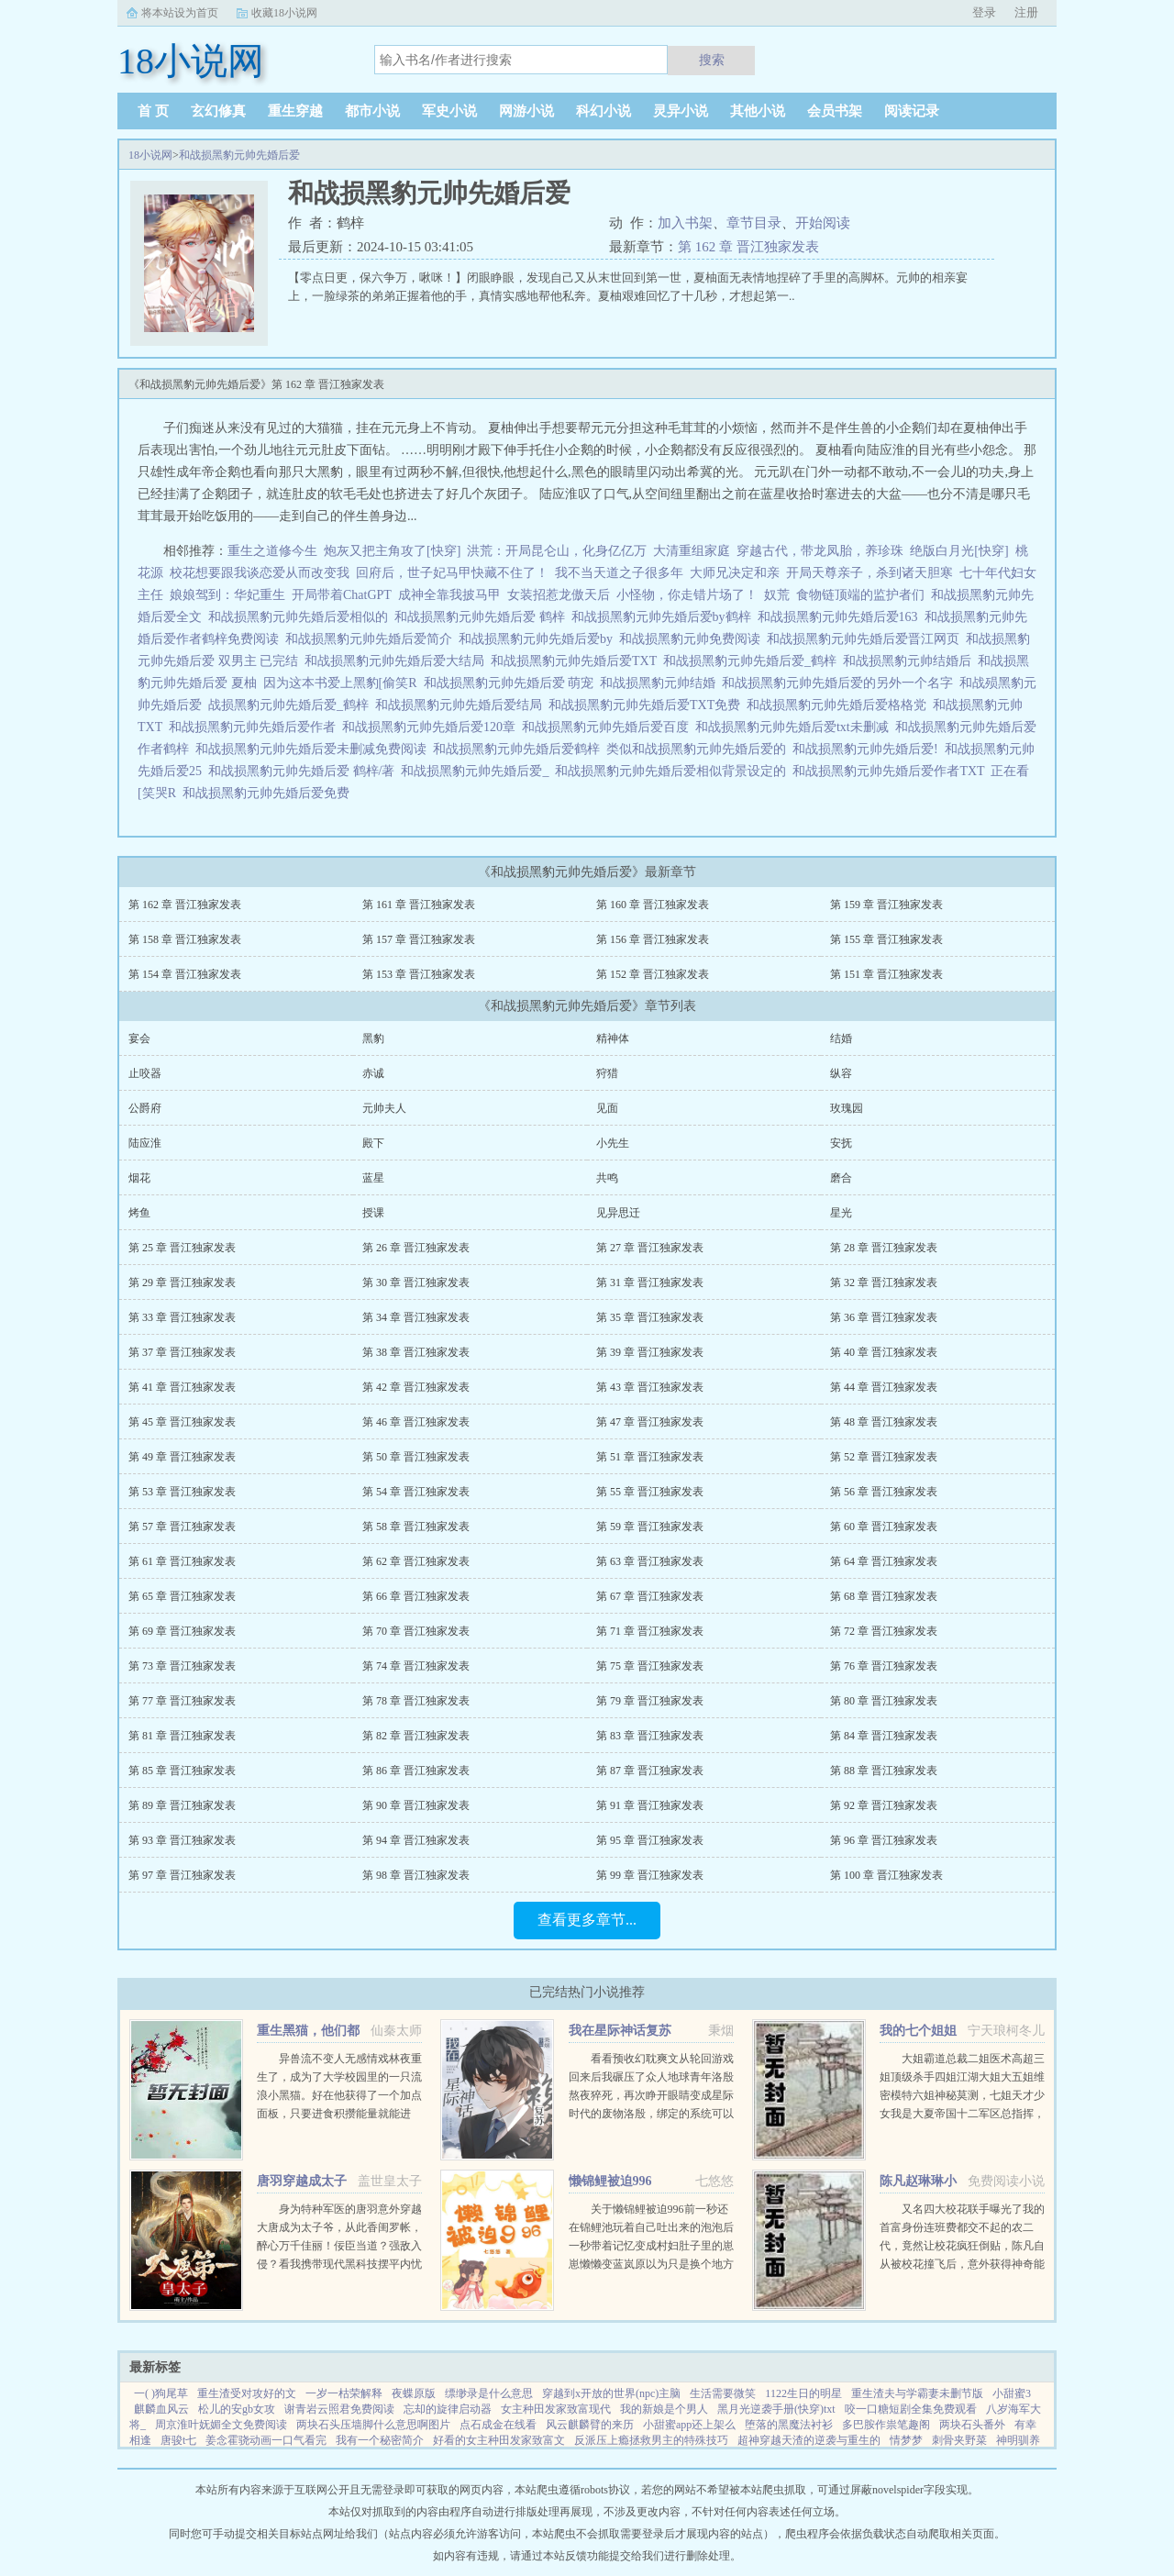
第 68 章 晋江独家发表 (883, 1596)
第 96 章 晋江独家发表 (883, 1840)
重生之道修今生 (272, 551)
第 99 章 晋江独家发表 (649, 1875)
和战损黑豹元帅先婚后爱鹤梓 (519, 749)
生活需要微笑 (723, 2393)
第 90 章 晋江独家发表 (416, 1805)
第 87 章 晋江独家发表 (649, 1770)
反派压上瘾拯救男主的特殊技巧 (651, 2440)
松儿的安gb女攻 (236, 2409)
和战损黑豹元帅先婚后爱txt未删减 (795, 727)
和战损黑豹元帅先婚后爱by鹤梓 (664, 617)
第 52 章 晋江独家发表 (883, 1456)
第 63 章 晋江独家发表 (649, 1561)
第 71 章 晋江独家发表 (649, 1631)
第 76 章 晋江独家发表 (883, 1666)
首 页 (153, 111)
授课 (373, 1212)
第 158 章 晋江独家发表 (184, 939)
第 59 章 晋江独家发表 (649, 1526)
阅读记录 (911, 111)
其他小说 (757, 111)
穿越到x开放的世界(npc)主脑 (611, 2393)
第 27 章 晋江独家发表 (649, 1247)
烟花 (139, 1177)
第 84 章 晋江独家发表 (883, 1735)
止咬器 (144, 1073)
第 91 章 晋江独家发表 (649, 1805)
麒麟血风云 (161, 2409)
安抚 (841, 1143)
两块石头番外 (972, 2424)
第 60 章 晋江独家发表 (883, 1526)
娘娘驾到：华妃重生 (227, 595)
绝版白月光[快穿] (959, 551)
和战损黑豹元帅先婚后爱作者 (255, 727)
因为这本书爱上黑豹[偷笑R (343, 683)
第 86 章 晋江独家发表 (416, 1770)
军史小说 (449, 111)
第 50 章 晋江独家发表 (416, 1456)
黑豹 (373, 1038)
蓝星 (373, 1177)
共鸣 (607, 1177)
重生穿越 (295, 111)
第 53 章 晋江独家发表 (182, 1491)
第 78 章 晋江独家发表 (416, 1700)
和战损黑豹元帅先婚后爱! (868, 749)
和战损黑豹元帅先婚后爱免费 (269, 793)
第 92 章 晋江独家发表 (883, 1805)
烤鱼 (139, 1212)
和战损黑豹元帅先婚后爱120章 (432, 727)
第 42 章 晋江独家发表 (416, 1387)
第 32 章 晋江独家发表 (883, 1282)
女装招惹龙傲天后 (558, 595)
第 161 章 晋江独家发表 (418, 904)
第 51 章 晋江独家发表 (649, 1456)
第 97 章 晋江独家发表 (182, 1875)
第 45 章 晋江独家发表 (182, 1422)
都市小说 (372, 111)
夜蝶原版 (414, 2393)
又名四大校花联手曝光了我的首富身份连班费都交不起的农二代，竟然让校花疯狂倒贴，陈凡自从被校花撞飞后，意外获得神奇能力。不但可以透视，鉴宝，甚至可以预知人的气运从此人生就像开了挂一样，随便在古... (962, 2264)
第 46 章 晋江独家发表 (416, 1422)
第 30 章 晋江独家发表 (416, 1282)
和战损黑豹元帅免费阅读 (693, 639)
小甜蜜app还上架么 (689, 2424)
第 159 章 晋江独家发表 (886, 904)
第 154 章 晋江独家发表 (184, 974)
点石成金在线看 (498, 2424)
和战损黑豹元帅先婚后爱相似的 (301, 617)
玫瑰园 (846, 1108)
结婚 (841, 1038)
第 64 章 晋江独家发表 (883, 1561)
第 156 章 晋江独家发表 (652, 939)
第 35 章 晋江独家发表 (649, 1317)
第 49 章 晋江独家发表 (182, 1456)
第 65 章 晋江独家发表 (182, 1596)
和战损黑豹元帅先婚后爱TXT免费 (647, 705)
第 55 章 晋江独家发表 (649, 1491)
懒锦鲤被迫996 (610, 2181)
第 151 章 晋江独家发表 (886, 974)
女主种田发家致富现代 (556, 2409)
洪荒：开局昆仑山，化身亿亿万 (557, 551)
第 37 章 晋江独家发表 (182, 1352)
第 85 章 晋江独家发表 (182, 1770)
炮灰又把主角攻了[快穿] (392, 551)
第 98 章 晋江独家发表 (416, 1875)
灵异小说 (680, 111)
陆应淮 (144, 1143)
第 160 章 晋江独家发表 (652, 904)
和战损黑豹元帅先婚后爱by (539, 639)
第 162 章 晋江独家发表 (748, 246)
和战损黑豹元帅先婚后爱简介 (372, 639)
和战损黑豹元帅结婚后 (910, 661)
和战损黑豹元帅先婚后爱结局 (461, 705)
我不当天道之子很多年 (619, 573)
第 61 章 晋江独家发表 (182, 1561)
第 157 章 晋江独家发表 (418, 939)
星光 (841, 1212)
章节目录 (753, 223)
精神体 (612, 1038)
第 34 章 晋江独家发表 (416, 1317)
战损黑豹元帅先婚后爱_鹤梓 (291, 705)
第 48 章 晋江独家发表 (883, 1422)
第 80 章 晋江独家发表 (883, 1700)
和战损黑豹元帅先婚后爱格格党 (840, 705)
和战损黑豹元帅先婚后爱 (239, 155)
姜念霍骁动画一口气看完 (266, 2440)
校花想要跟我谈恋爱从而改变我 (259, 573)
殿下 (373, 1143)
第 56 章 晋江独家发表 (883, 1491)
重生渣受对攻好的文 (246, 2393)
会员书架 (834, 111)
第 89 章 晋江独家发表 (182, 1805)
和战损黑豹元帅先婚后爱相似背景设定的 (673, 771)
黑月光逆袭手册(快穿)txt (776, 2409)
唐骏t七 (178, 2440)
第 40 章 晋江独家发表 (883, 1352)
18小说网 (150, 155)
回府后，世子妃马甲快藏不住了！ (452, 573)
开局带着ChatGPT (342, 595)
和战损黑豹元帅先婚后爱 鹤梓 (482, 617)
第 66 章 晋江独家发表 (416, 1596)
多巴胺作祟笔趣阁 (886, 2424)
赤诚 (373, 1073)
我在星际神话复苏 (620, 2030)
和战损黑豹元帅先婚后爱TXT (577, 661)
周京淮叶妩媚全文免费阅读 (221, 2424)
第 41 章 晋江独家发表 (182, 1387)
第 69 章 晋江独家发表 (182, 1631)
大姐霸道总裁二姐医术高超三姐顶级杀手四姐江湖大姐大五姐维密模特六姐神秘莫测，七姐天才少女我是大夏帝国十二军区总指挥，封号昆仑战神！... (962, 2095)
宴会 (139, 1038)
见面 (607, 1108)
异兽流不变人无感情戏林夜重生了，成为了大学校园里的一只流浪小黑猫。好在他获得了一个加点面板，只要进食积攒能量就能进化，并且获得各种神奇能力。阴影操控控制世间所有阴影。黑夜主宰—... (339, 2113)
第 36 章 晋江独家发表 (883, 1317)
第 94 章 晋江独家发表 (416, 1840)
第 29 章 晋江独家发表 (182, 1282)
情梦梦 (906, 2440)
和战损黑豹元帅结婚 (661, 683)
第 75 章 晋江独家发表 (649, 1666)
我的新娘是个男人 (664, 2409)
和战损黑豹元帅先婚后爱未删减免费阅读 (314, 749)
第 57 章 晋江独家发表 (182, 1526)
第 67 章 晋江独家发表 (649, 1596)
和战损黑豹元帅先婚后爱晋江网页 (866, 639)
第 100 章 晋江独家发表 (886, 1875)
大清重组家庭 (691, 551)
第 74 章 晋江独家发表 (416, 1666)
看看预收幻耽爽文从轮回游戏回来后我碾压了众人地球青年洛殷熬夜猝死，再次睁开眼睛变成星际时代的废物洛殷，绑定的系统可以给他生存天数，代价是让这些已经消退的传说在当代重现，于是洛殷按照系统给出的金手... (651, 2113)
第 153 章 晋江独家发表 (418, 974)
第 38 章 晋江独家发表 (416, 1352)
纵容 (841, 1073)
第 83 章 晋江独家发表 (649, 1735)
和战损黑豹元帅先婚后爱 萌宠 (512, 683)
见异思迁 (618, 1212)
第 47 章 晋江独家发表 (649, 1422)
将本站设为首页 (179, 12)
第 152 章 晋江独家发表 (652, 974)
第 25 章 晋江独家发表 (182, 1247)
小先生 (612, 1143)
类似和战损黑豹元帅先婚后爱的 (699, 749)
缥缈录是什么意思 (489, 2393)
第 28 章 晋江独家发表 (883, 1247)
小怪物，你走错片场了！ (687, 595)
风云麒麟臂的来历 (590, 2424)
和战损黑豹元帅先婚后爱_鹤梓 (753, 661)
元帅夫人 (384, 1108)
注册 (1026, 12)
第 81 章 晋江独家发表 (182, 1735)
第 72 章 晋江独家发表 (883, 1631)
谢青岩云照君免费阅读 (339, 2409)
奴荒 (777, 595)
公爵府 (144, 1108)
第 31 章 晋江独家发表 (649, 1282)
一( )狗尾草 (161, 2393)
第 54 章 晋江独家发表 (416, 1491)
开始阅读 (822, 223)
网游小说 (526, 111)
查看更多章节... (587, 1919)
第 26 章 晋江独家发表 (416, 1247)
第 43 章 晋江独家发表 (649, 1387)
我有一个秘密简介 (380, 2440)
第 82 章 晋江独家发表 (416, 1735)
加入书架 (685, 223)
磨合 (841, 1177)
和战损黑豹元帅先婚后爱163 (841, 617)
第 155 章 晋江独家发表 (886, 939)
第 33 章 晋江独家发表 (182, 1317)
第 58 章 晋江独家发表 (416, 1526)
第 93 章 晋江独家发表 (182, 1840)
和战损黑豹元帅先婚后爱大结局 (398, 661)
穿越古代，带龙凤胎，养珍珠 (820, 551)
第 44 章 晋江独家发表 (883, 1387)
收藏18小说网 (284, 12)
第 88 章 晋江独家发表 (883, 1770)
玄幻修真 (218, 111)
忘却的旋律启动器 (448, 2409)
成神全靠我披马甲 (449, 595)
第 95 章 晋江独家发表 (649, 1840)
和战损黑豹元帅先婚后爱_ (478, 771)
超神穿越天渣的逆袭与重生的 (808, 2440)
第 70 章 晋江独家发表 (416, 1631)
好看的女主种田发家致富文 (499, 2440)
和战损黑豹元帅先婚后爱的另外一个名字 (840, 683)
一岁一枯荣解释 (343, 2393)
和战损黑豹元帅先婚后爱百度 (608, 727)
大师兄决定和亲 (735, 573)
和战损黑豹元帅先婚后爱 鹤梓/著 (304, 771)
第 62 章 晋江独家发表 (416, 1561)
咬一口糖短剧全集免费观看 (911, 2409)
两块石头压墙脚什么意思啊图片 (373, 2424)
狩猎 (607, 1073)
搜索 (712, 59)
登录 (984, 12)
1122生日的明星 (803, 2393)
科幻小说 (603, 111)
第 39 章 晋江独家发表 (649, 1352)
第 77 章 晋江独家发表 (182, 1700)
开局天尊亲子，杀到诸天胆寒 (869, 573)
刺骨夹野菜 (959, 2440)
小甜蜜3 (1011, 2393)
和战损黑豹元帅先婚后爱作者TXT (891, 771)
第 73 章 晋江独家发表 (182, 1666)
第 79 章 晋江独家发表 (649, 1700)
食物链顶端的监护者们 (860, 595)
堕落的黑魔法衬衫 (789, 2424)
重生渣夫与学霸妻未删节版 (917, 2393)
